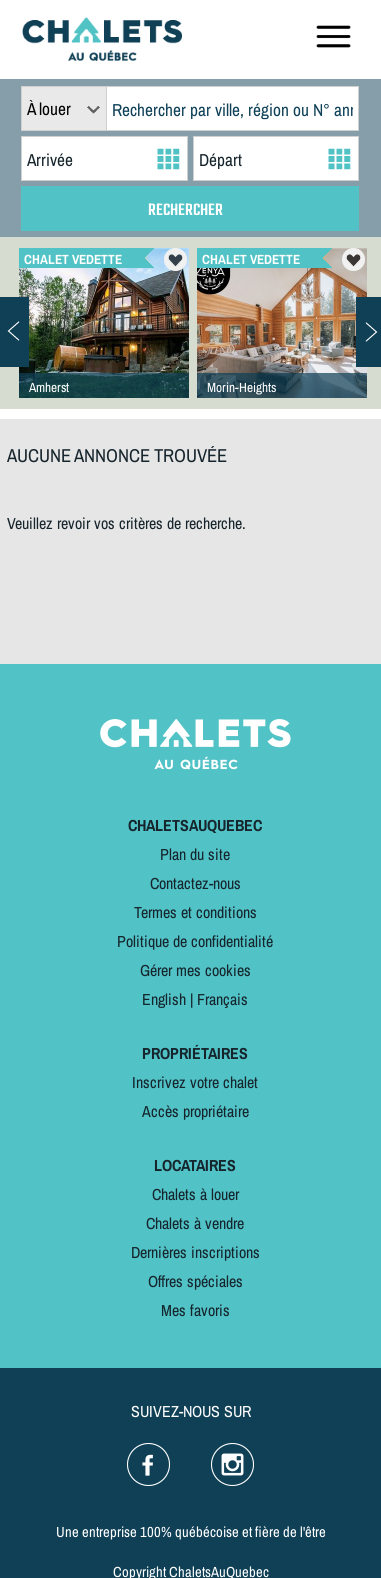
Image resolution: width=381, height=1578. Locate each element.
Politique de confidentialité (195, 941)
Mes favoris (195, 1310)
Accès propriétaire (195, 1111)
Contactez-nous (195, 883)
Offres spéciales (195, 1281)
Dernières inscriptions (195, 1252)
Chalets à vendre (195, 1223)
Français (222, 999)
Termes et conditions (195, 912)
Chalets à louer (195, 1194)
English (164, 999)
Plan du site (195, 854)
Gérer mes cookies (195, 970)
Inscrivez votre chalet (195, 1082)
